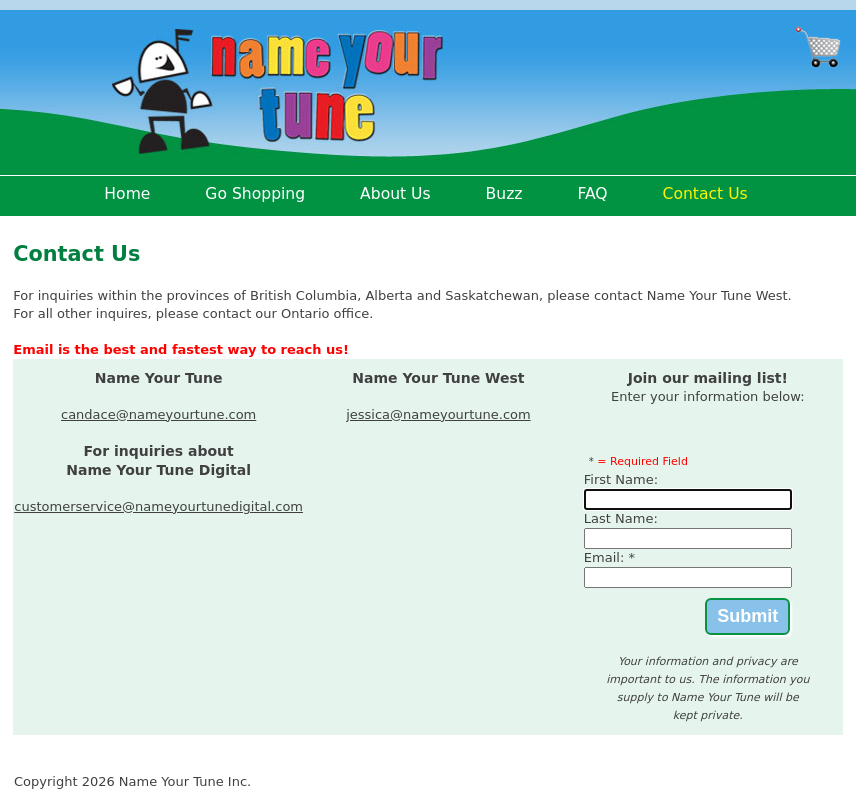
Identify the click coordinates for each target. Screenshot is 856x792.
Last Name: (621, 518)
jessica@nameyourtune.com (438, 414)
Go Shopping (255, 194)
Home (127, 194)
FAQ (592, 194)
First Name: (621, 479)
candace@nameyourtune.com (158, 414)
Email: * (609, 557)
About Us (395, 194)
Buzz (504, 194)
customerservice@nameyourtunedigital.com (158, 506)
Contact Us (705, 194)
